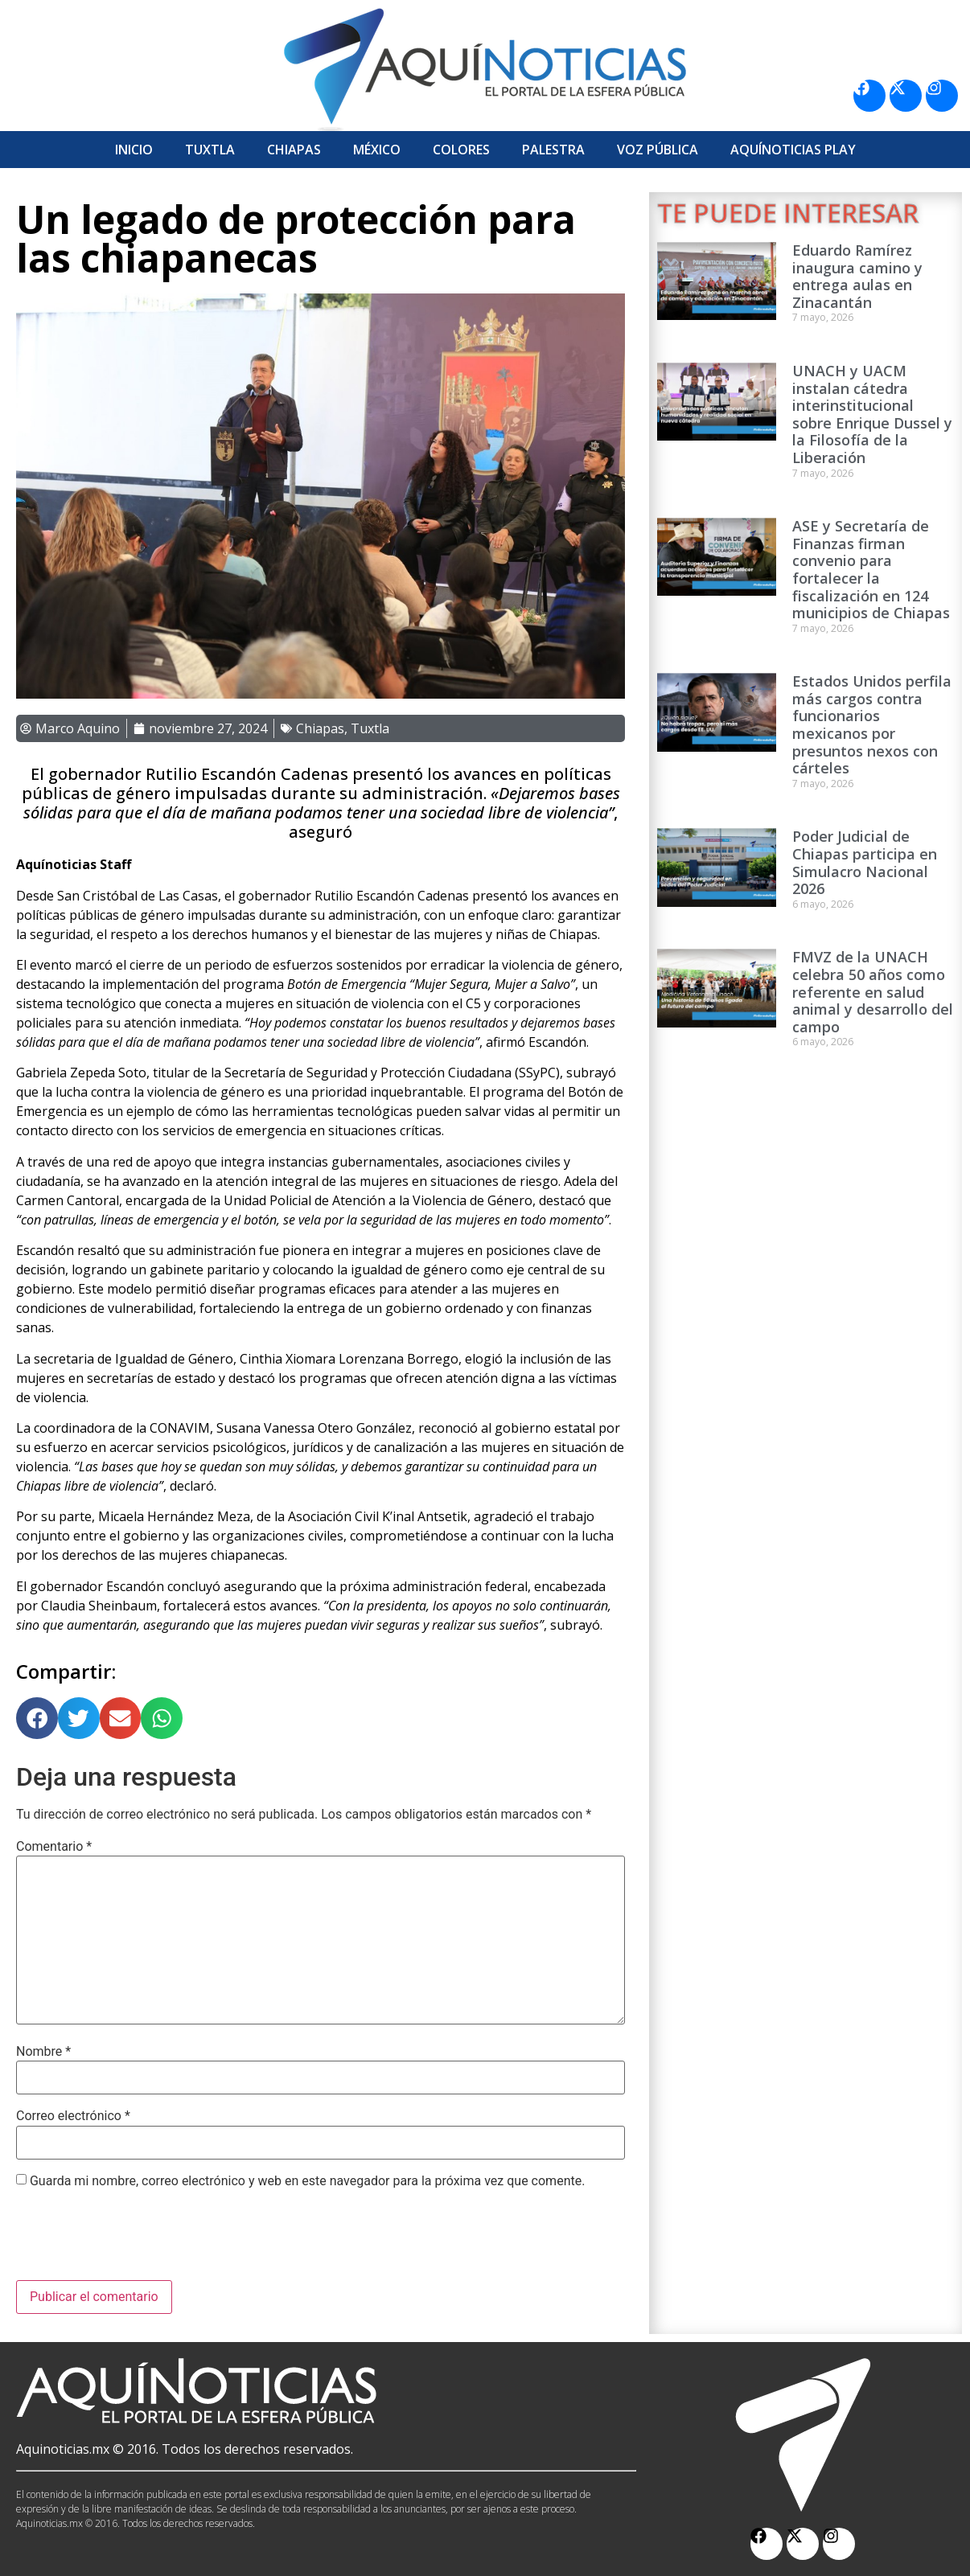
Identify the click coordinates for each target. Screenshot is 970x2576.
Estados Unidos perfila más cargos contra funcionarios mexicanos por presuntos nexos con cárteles (872, 724)
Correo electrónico (73, 2116)
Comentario (54, 1846)
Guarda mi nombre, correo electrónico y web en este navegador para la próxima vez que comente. (307, 2181)
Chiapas (294, 149)
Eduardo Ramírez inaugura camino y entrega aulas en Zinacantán (857, 276)
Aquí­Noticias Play (793, 149)
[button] (37, 1718)
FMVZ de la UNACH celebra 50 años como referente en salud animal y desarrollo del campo (872, 991)
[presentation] (138, 2240)
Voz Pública (657, 149)
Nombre (43, 2051)
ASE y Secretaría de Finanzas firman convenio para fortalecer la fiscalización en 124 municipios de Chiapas (871, 569)
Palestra (553, 149)
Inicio (134, 149)
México (377, 149)
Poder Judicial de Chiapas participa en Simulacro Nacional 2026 (864, 862)
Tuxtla (210, 149)
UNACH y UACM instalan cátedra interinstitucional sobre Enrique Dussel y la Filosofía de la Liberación (872, 414)
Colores (461, 149)
